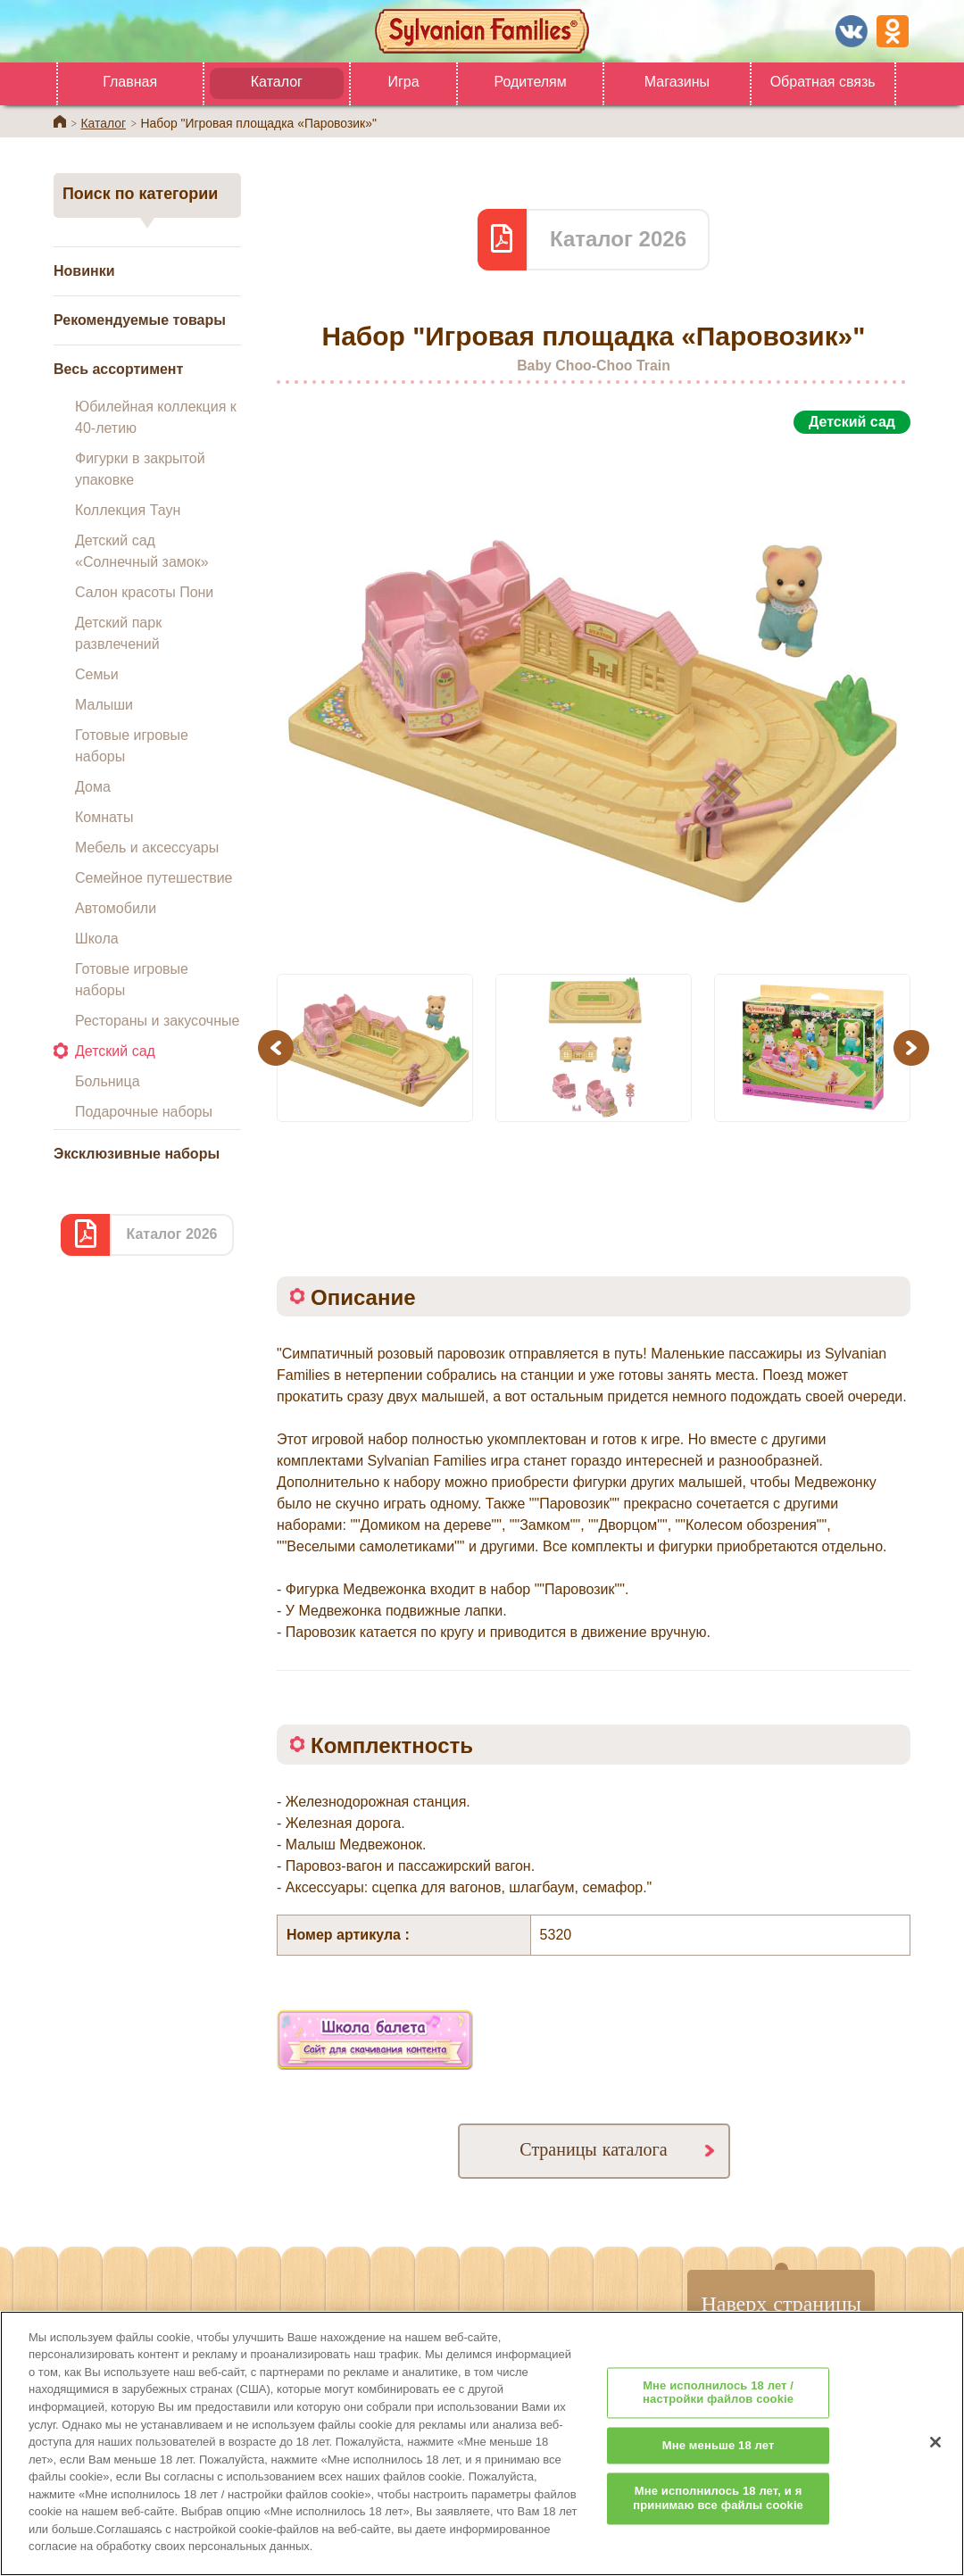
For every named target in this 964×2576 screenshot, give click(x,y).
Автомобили (115, 908)
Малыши (104, 704)
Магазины (677, 81)
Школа (97, 938)
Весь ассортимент (118, 369)
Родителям (530, 81)
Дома (93, 786)
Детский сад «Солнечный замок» (142, 551)
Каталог (277, 81)
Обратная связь (823, 81)
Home (60, 121)
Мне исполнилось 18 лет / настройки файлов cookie (718, 2420)
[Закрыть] (935, 2469)
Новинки (84, 270)
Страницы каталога (593, 2149)
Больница (107, 1081)
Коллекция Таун (127, 510)
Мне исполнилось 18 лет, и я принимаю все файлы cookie (718, 2526)
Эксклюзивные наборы (137, 1153)
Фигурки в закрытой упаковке (140, 469)
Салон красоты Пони (144, 592)
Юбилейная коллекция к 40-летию (156, 417)
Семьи (97, 674)
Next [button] (913, 1047)
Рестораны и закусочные (157, 1020)
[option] (593, 693)
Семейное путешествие (153, 877)
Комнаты (104, 817)
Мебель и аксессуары (147, 847)
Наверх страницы (781, 2303)
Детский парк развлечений (118, 633)
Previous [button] (278, 1047)
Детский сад (115, 1051)
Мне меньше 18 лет (718, 2473)
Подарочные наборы (143, 1111)
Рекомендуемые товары (140, 320)
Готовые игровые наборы (131, 745)
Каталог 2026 (171, 1234)
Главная (130, 81)
